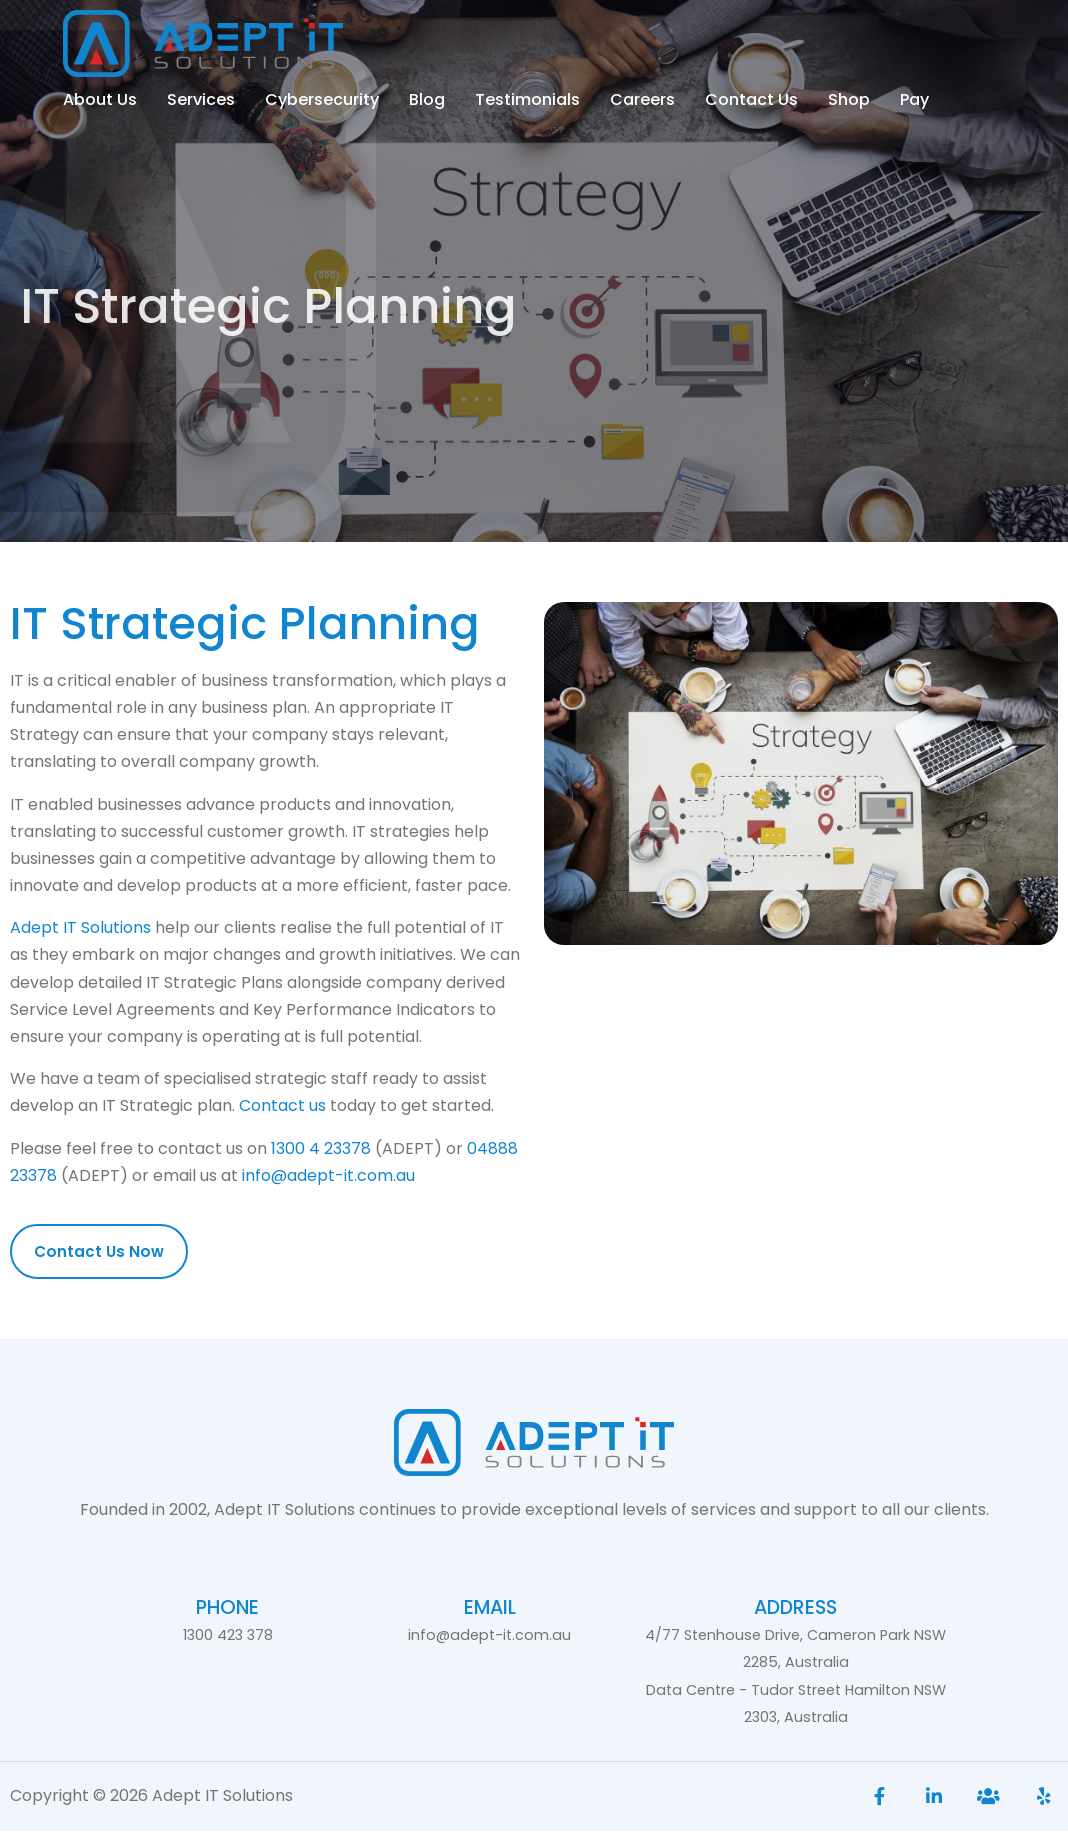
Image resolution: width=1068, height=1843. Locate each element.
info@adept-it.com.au (328, 1187)
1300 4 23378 (321, 1160)
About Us (100, 99)
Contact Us (751, 99)
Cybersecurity (322, 99)
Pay (914, 99)
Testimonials (527, 99)
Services (201, 99)
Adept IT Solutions (80, 940)
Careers (642, 99)
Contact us (282, 1118)
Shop (849, 99)
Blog (427, 99)
